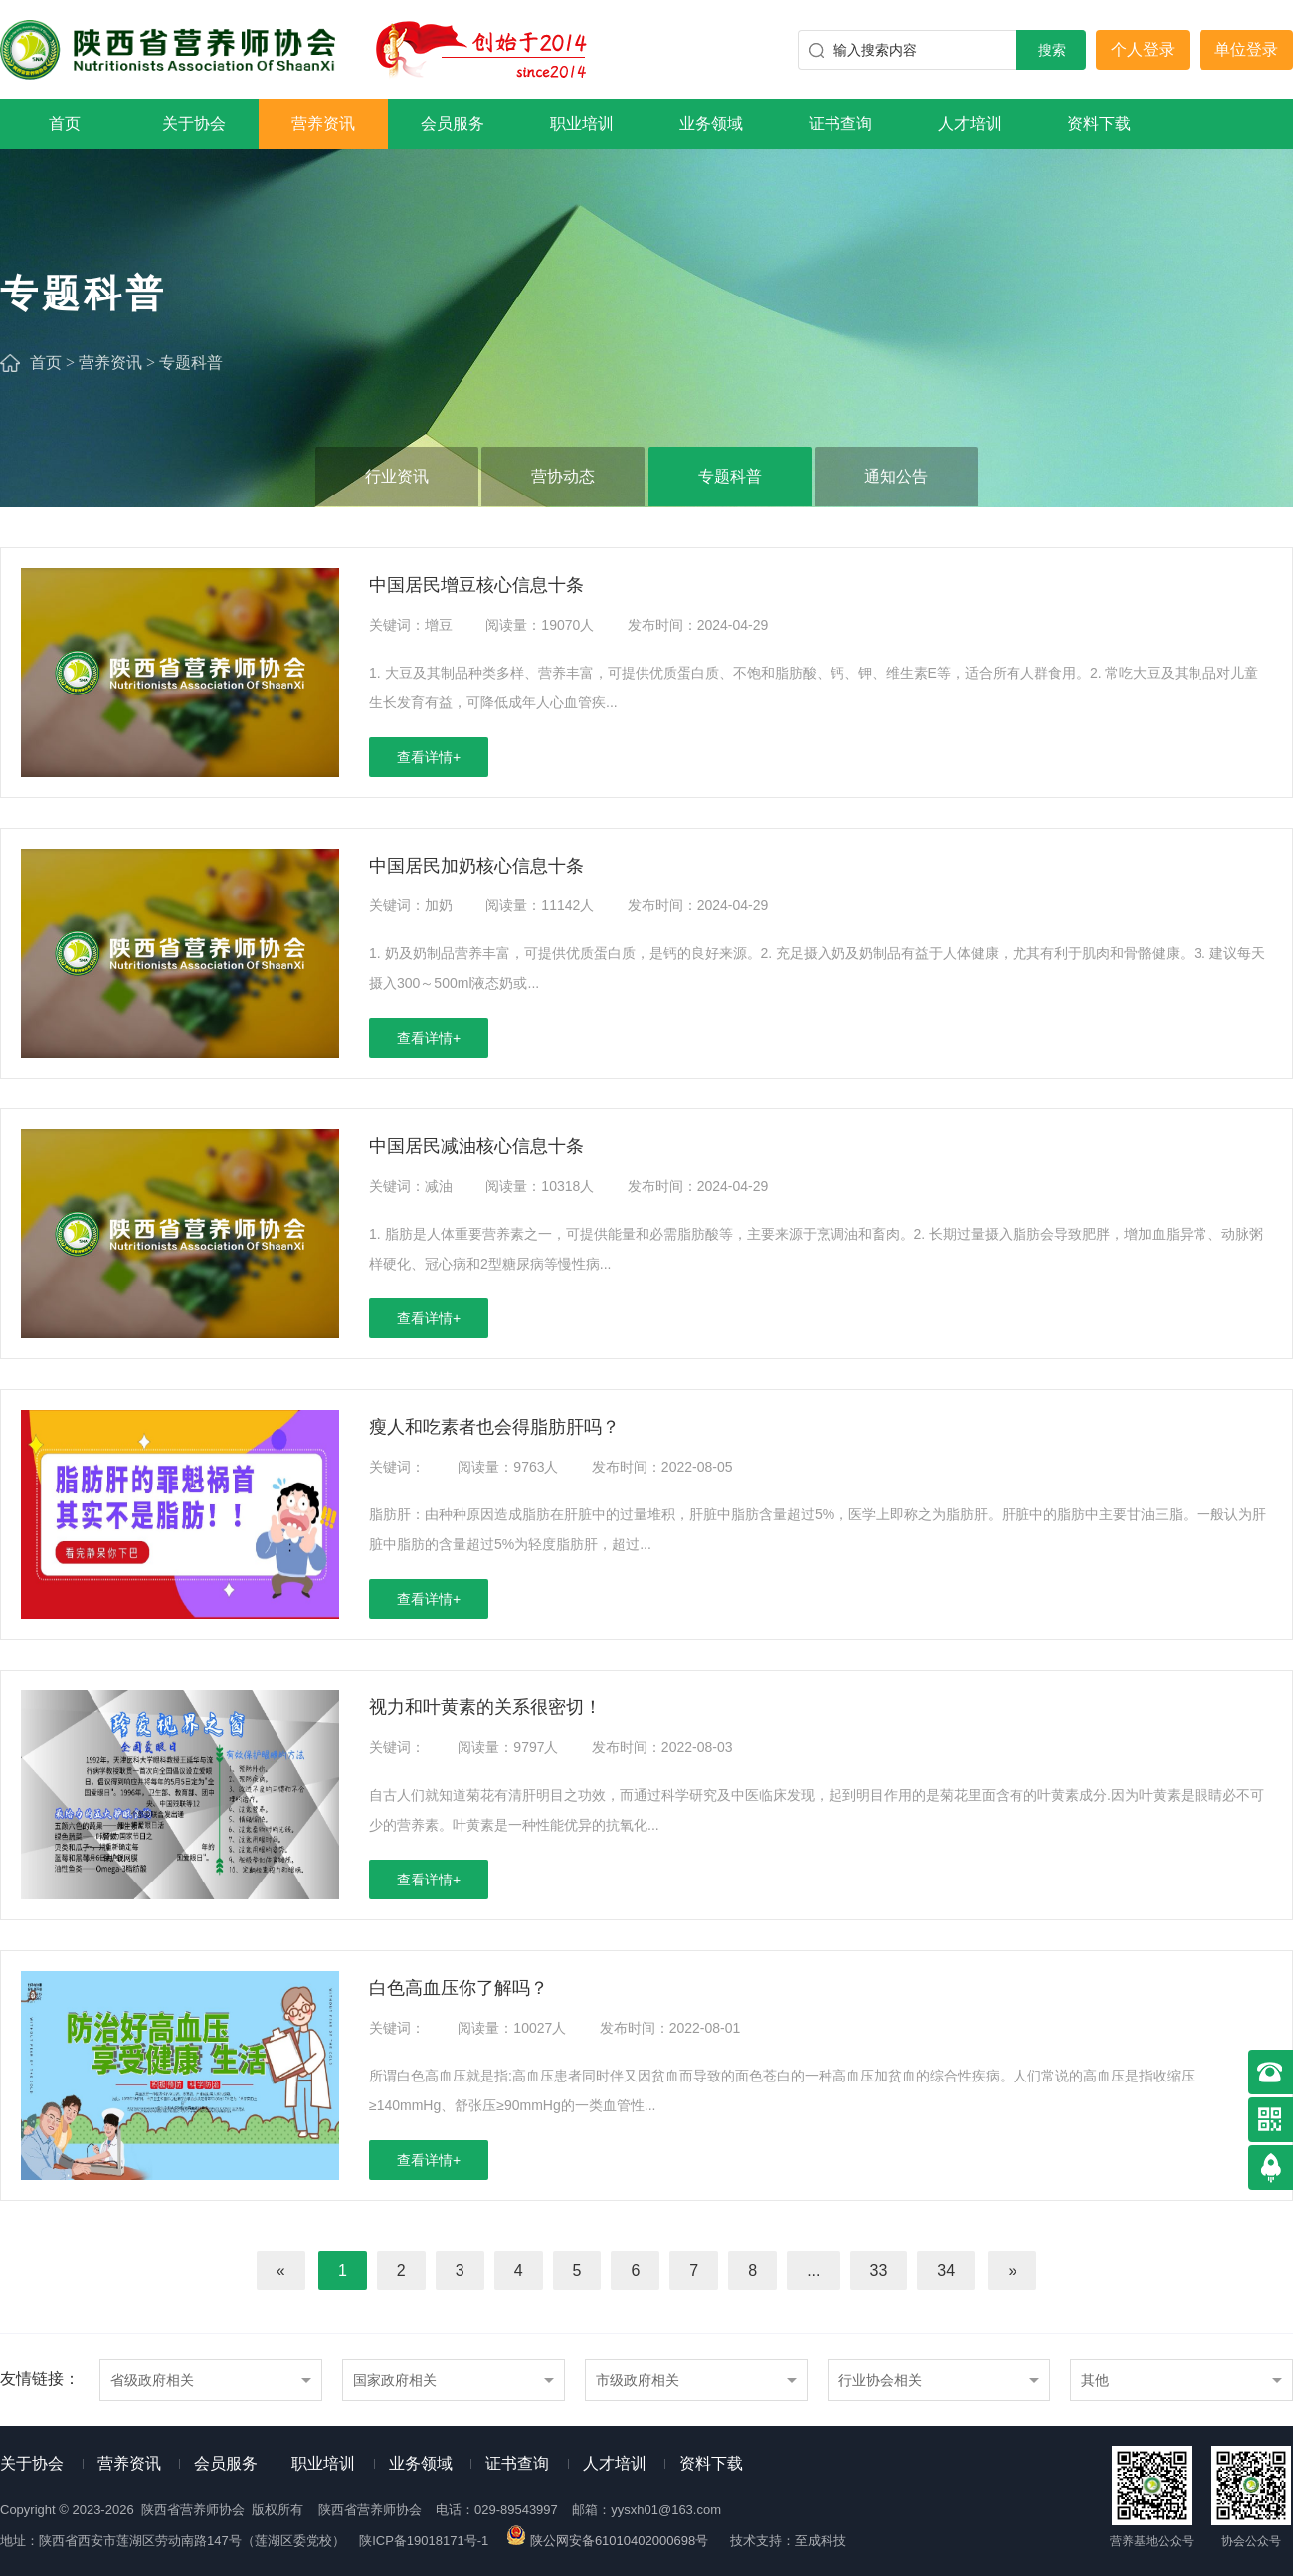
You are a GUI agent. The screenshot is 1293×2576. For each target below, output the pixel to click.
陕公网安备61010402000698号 (608, 2540)
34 (946, 2270)
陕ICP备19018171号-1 (423, 2540)
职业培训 (582, 123)
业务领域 (711, 123)
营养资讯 (323, 123)
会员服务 (452, 123)
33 (879, 2270)
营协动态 (563, 476)
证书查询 (840, 123)
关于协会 (194, 123)
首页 (65, 123)
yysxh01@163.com (666, 2509)
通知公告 (896, 476)
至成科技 (820, 2540)
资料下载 (1099, 123)
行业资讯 (397, 476)
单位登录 (1246, 49)
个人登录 (1143, 49)
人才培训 (970, 123)
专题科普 (191, 362)
